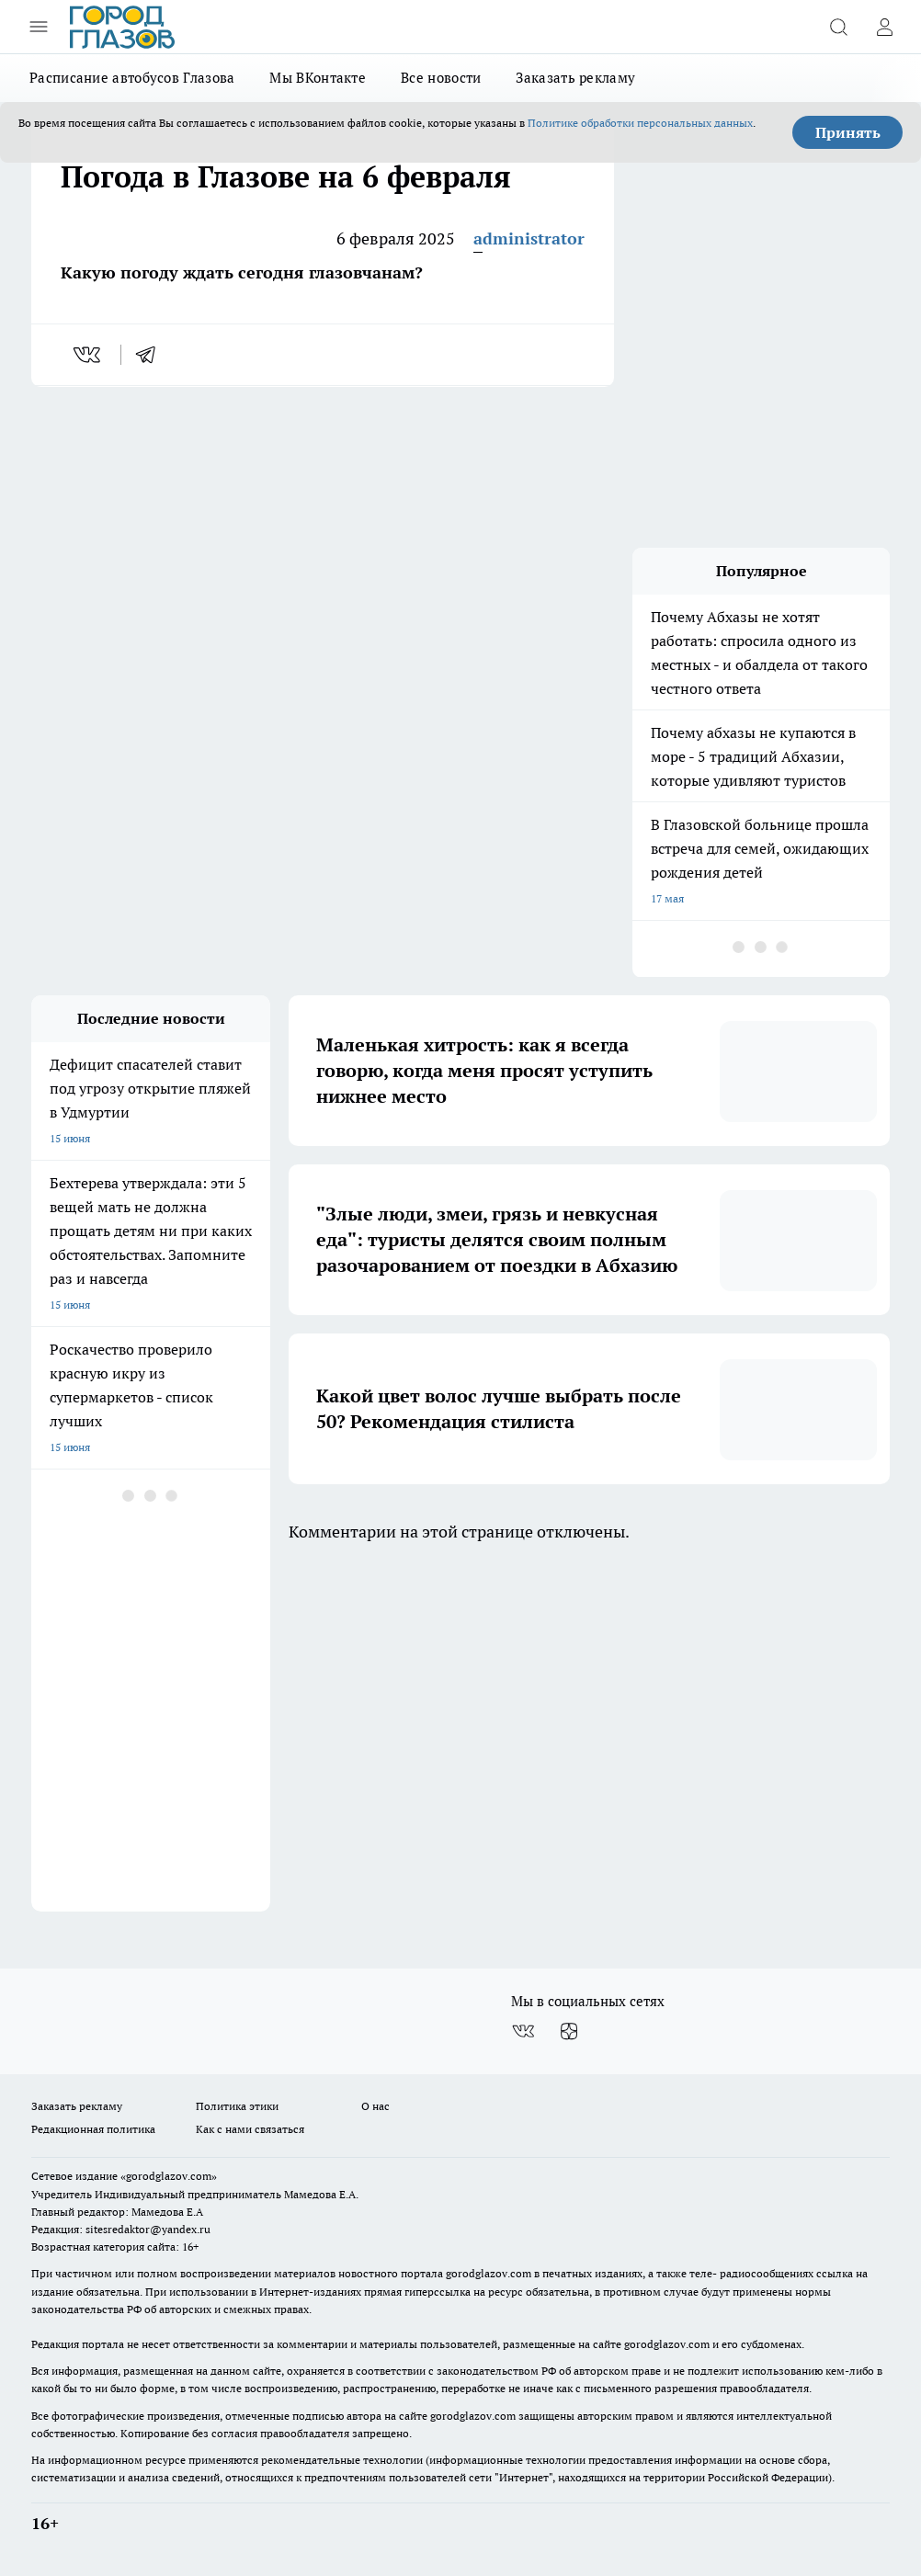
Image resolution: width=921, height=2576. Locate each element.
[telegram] (151, 355)
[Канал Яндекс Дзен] (569, 2031)
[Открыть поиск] (838, 26)
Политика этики (237, 2106)
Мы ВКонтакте (317, 77)
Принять (848, 132)
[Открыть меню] (39, 26)
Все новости (441, 77)
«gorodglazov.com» (168, 2176)
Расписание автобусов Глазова (131, 77)
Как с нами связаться (250, 2129)
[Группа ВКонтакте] (523, 2031)
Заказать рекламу (575, 77)
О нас (375, 2106)
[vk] (89, 355)
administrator (529, 238)
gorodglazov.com (488, 2273)
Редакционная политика (93, 2129)
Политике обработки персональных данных (640, 123)
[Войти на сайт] (884, 26)
